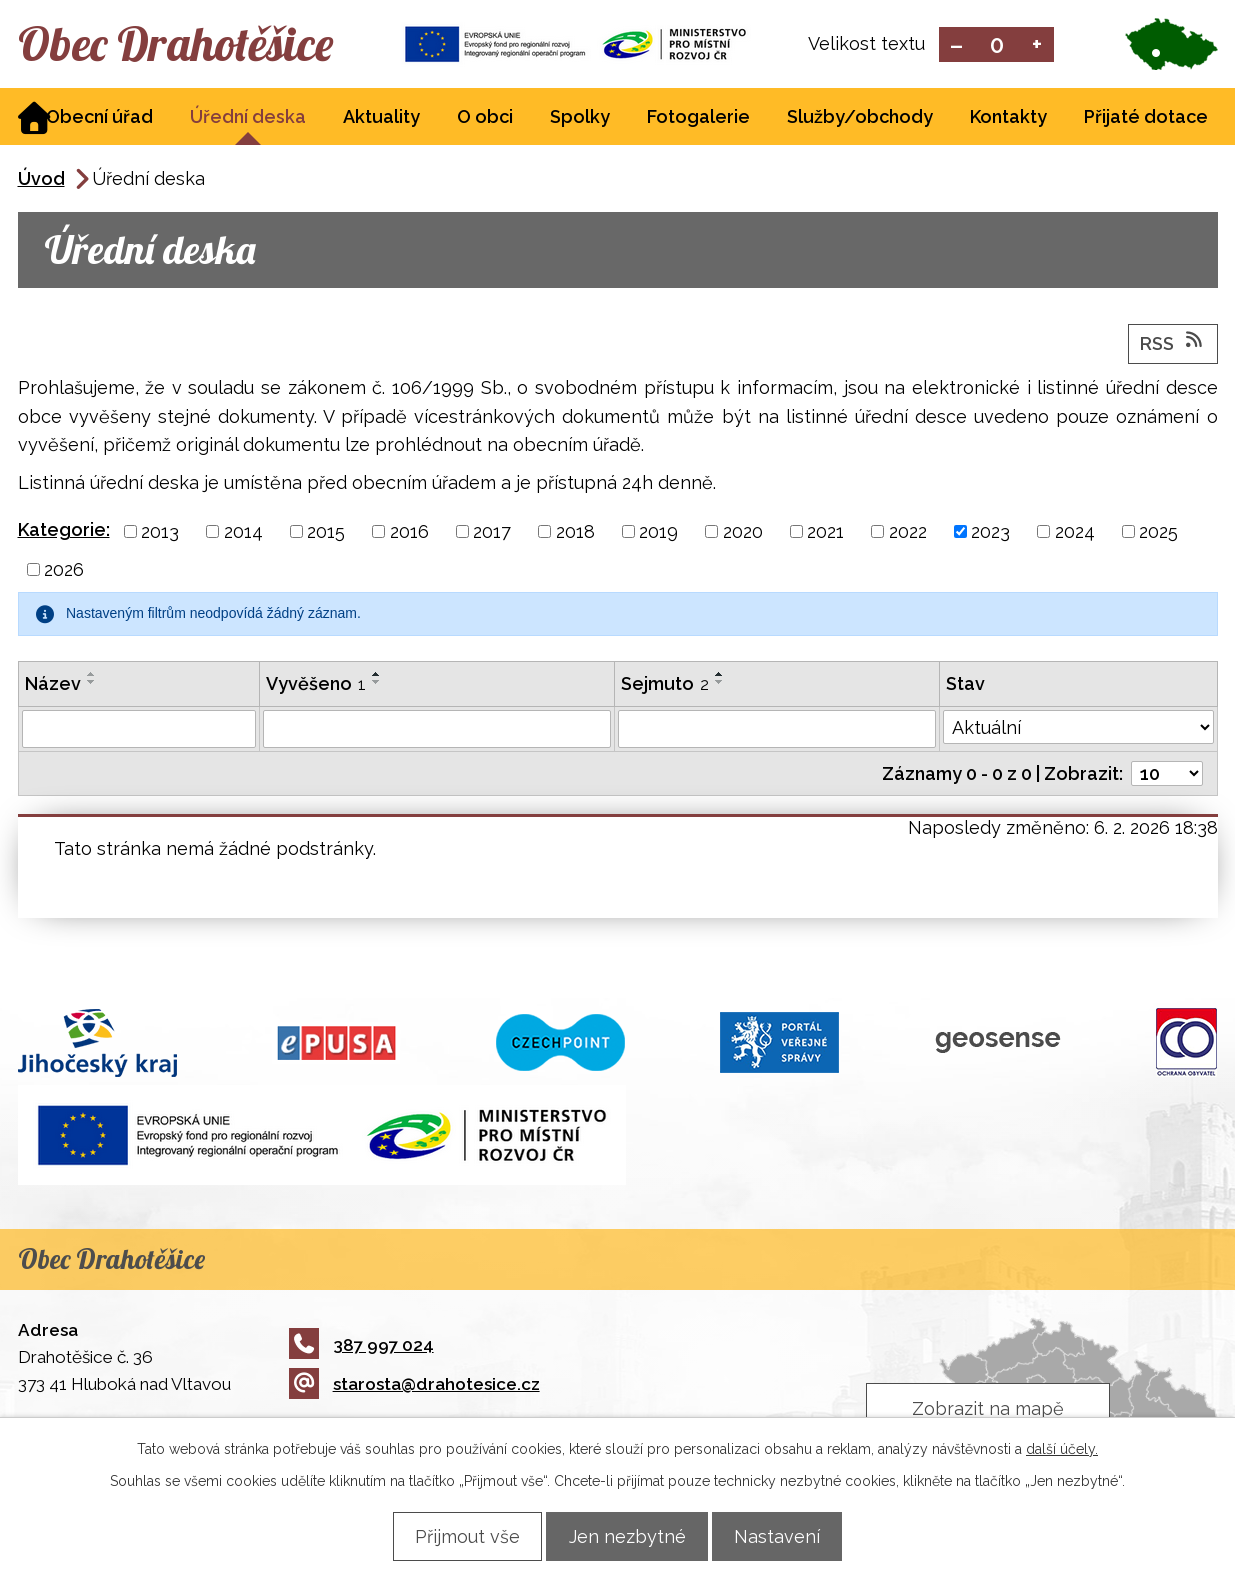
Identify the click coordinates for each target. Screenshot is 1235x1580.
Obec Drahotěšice (195, 45)
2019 (658, 533)
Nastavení (789, 1535)
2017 (492, 533)
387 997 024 (361, 1346)
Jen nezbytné (627, 1535)
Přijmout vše (456, 1535)
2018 (575, 533)
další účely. (1062, 1448)
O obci (485, 118)
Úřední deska (248, 118)
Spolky (580, 118)
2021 (825, 533)
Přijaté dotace (1146, 118)
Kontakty (1008, 118)
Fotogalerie (698, 118)
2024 (1075, 533)
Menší (956, 45)
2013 (160, 533)
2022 (908, 533)
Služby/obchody (860, 118)
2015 (326, 533)
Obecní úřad (99, 118)
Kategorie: (64, 531)
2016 (409, 533)
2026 (64, 571)
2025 (1158, 533)
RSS (1173, 344)
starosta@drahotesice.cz (414, 1386)
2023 (990, 533)
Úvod (41, 180)
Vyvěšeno (316, 685)
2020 (743, 533)
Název (53, 685)
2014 (243, 533)
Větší (1036, 45)
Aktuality (381, 118)
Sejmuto (665, 685)
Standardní (996, 45)
